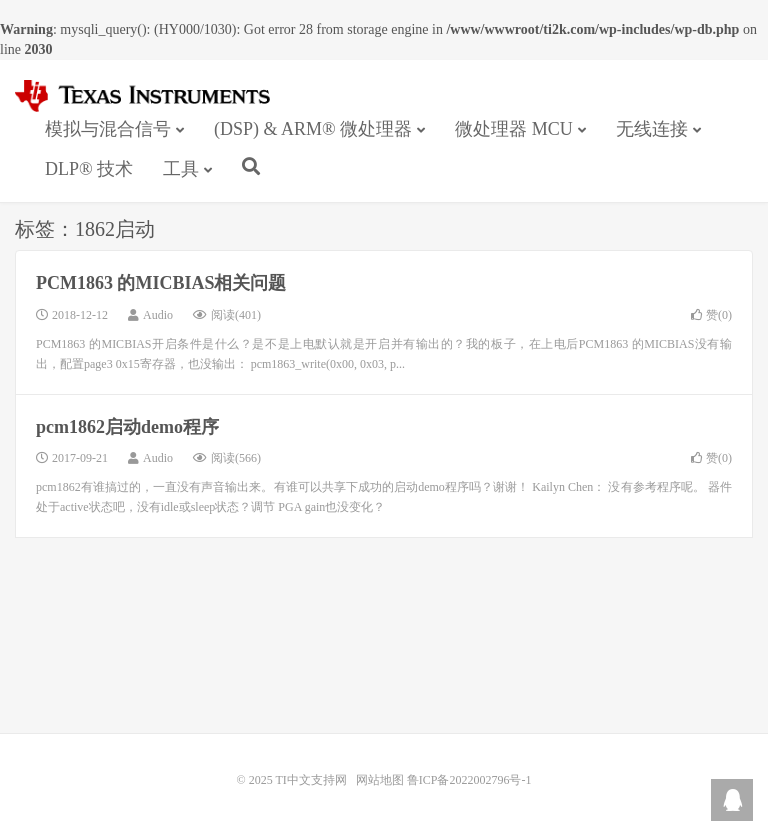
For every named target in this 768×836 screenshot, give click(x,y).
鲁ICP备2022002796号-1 (469, 780)
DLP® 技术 (89, 169)
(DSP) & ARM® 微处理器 (313, 129)
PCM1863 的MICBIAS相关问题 (161, 283)
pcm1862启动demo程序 (127, 427)
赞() (711, 315)
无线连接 (652, 129)
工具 (181, 169)
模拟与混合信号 (108, 129)
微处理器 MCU (514, 129)
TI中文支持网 (151, 96)
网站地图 (380, 780)
